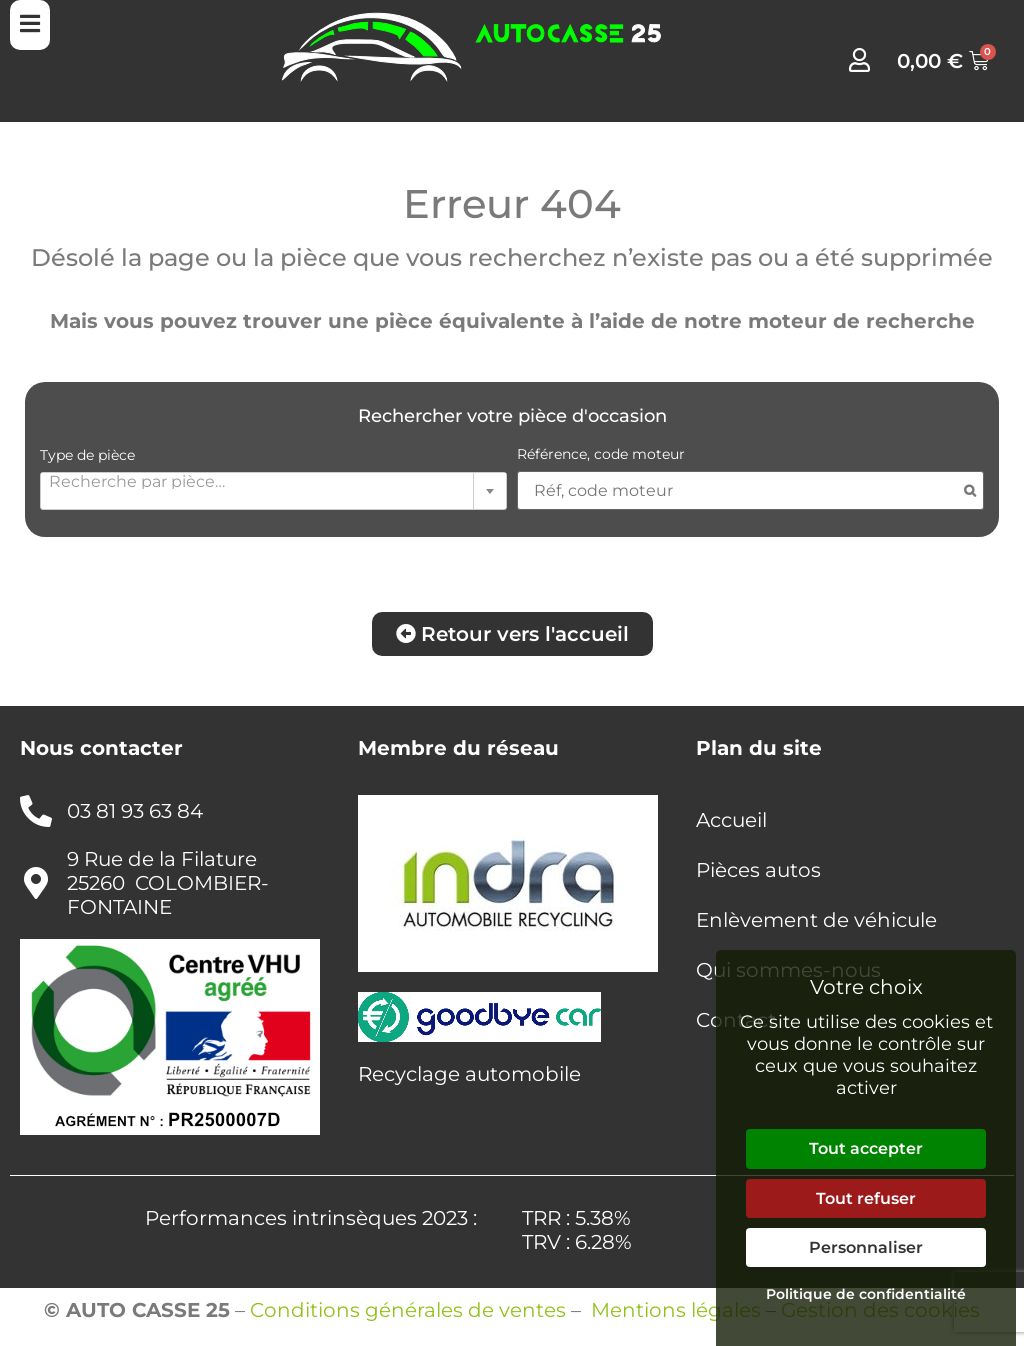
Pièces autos (758, 870)
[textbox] (273, 481)
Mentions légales (676, 1310)
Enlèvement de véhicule (816, 920)
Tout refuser (866, 1198)
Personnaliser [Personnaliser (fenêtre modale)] (866, 1247)
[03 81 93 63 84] (36, 811)
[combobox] (273, 491)
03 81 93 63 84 (135, 811)
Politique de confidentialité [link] (866, 1294)
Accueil (731, 820)
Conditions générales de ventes (408, 1310)
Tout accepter (866, 1148)
